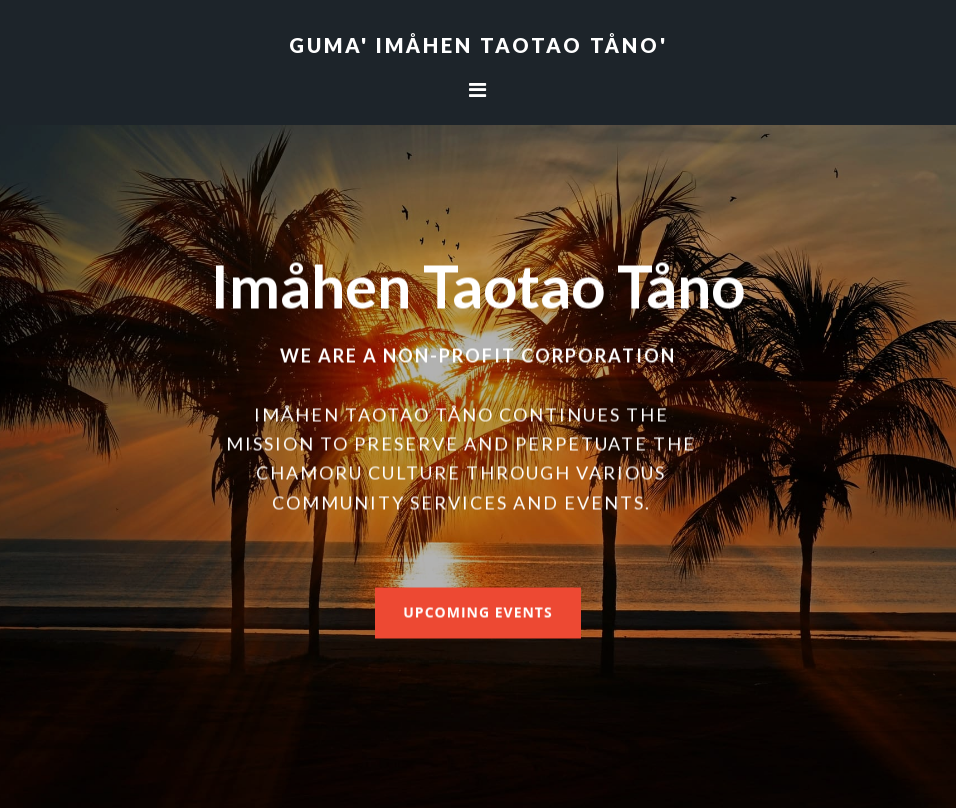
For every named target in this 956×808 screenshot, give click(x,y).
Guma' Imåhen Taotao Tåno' (478, 45)
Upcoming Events (477, 611)
